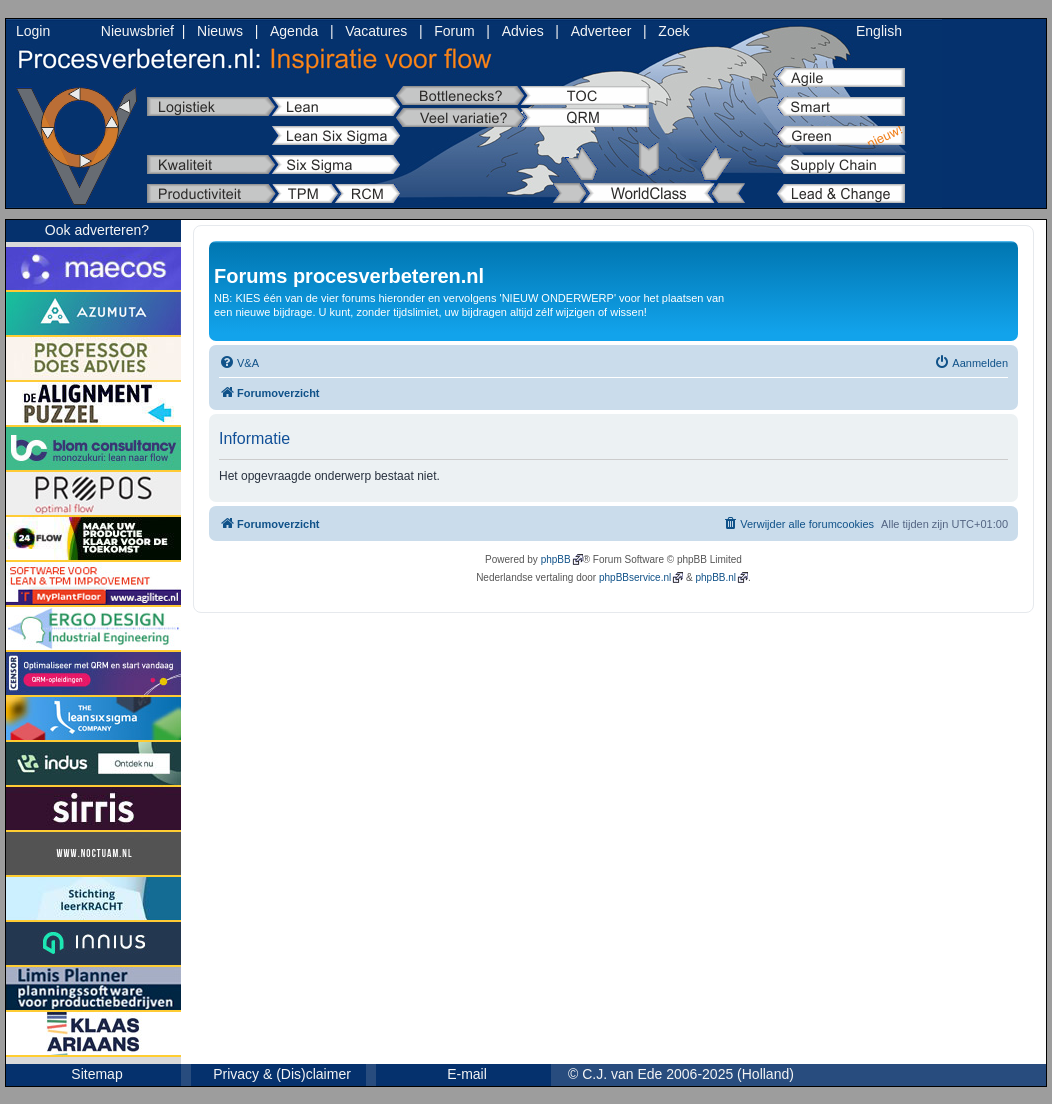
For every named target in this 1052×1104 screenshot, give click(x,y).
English (879, 31)
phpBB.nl (715, 577)
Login (33, 31)
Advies (523, 31)
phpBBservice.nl (635, 577)
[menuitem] (239, 363)
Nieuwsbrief (137, 31)
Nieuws (220, 31)
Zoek (673, 31)
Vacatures (376, 31)
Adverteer (601, 31)
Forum (454, 31)
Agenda (294, 31)
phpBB (556, 559)
